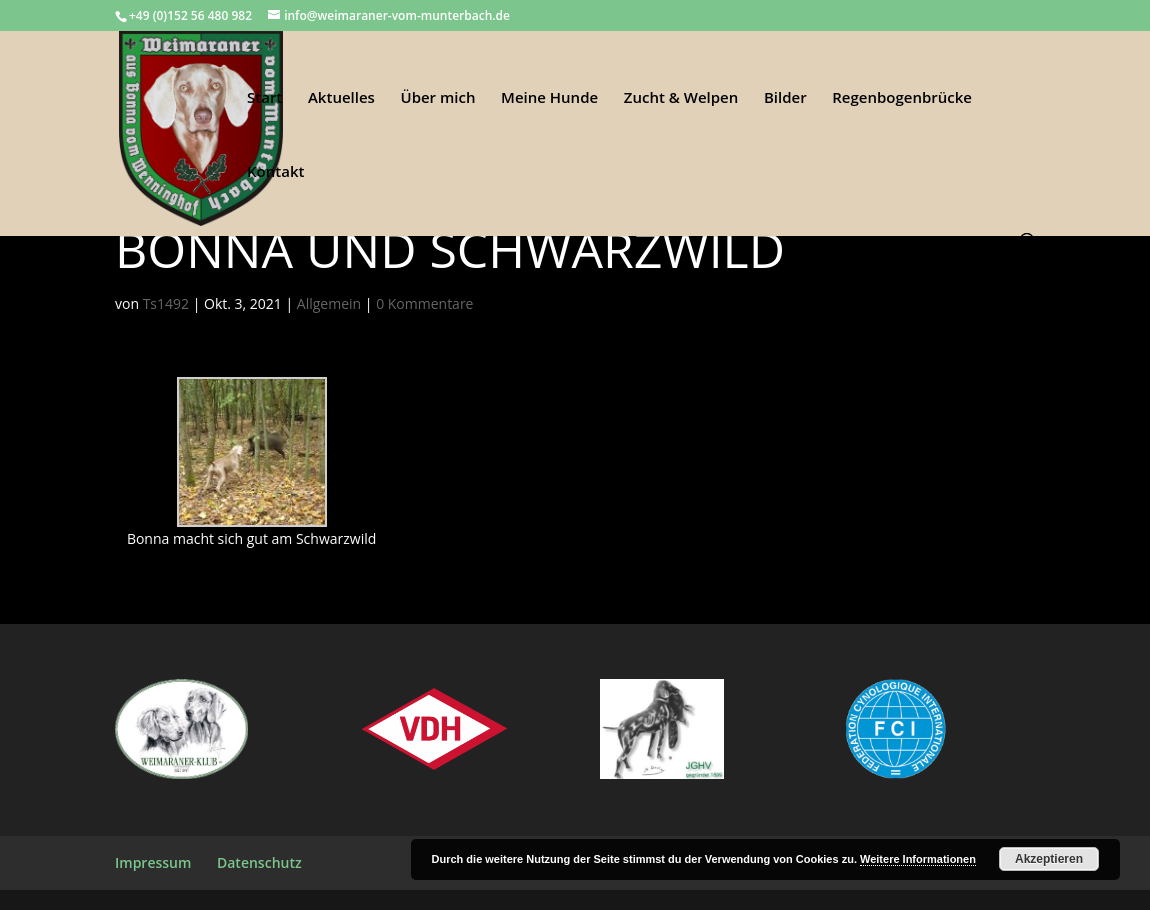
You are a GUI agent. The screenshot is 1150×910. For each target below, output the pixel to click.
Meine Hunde (549, 98)
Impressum (153, 862)
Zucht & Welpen (681, 98)
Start (264, 98)
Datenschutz (259, 862)
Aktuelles (341, 98)
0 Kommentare (424, 303)
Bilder (785, 98)
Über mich (438, 98)
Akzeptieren (1049, 859)
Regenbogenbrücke (902, 98)
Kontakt (275, 172)
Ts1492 (166, 303)
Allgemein (329, 303)
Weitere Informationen (918, 859)
